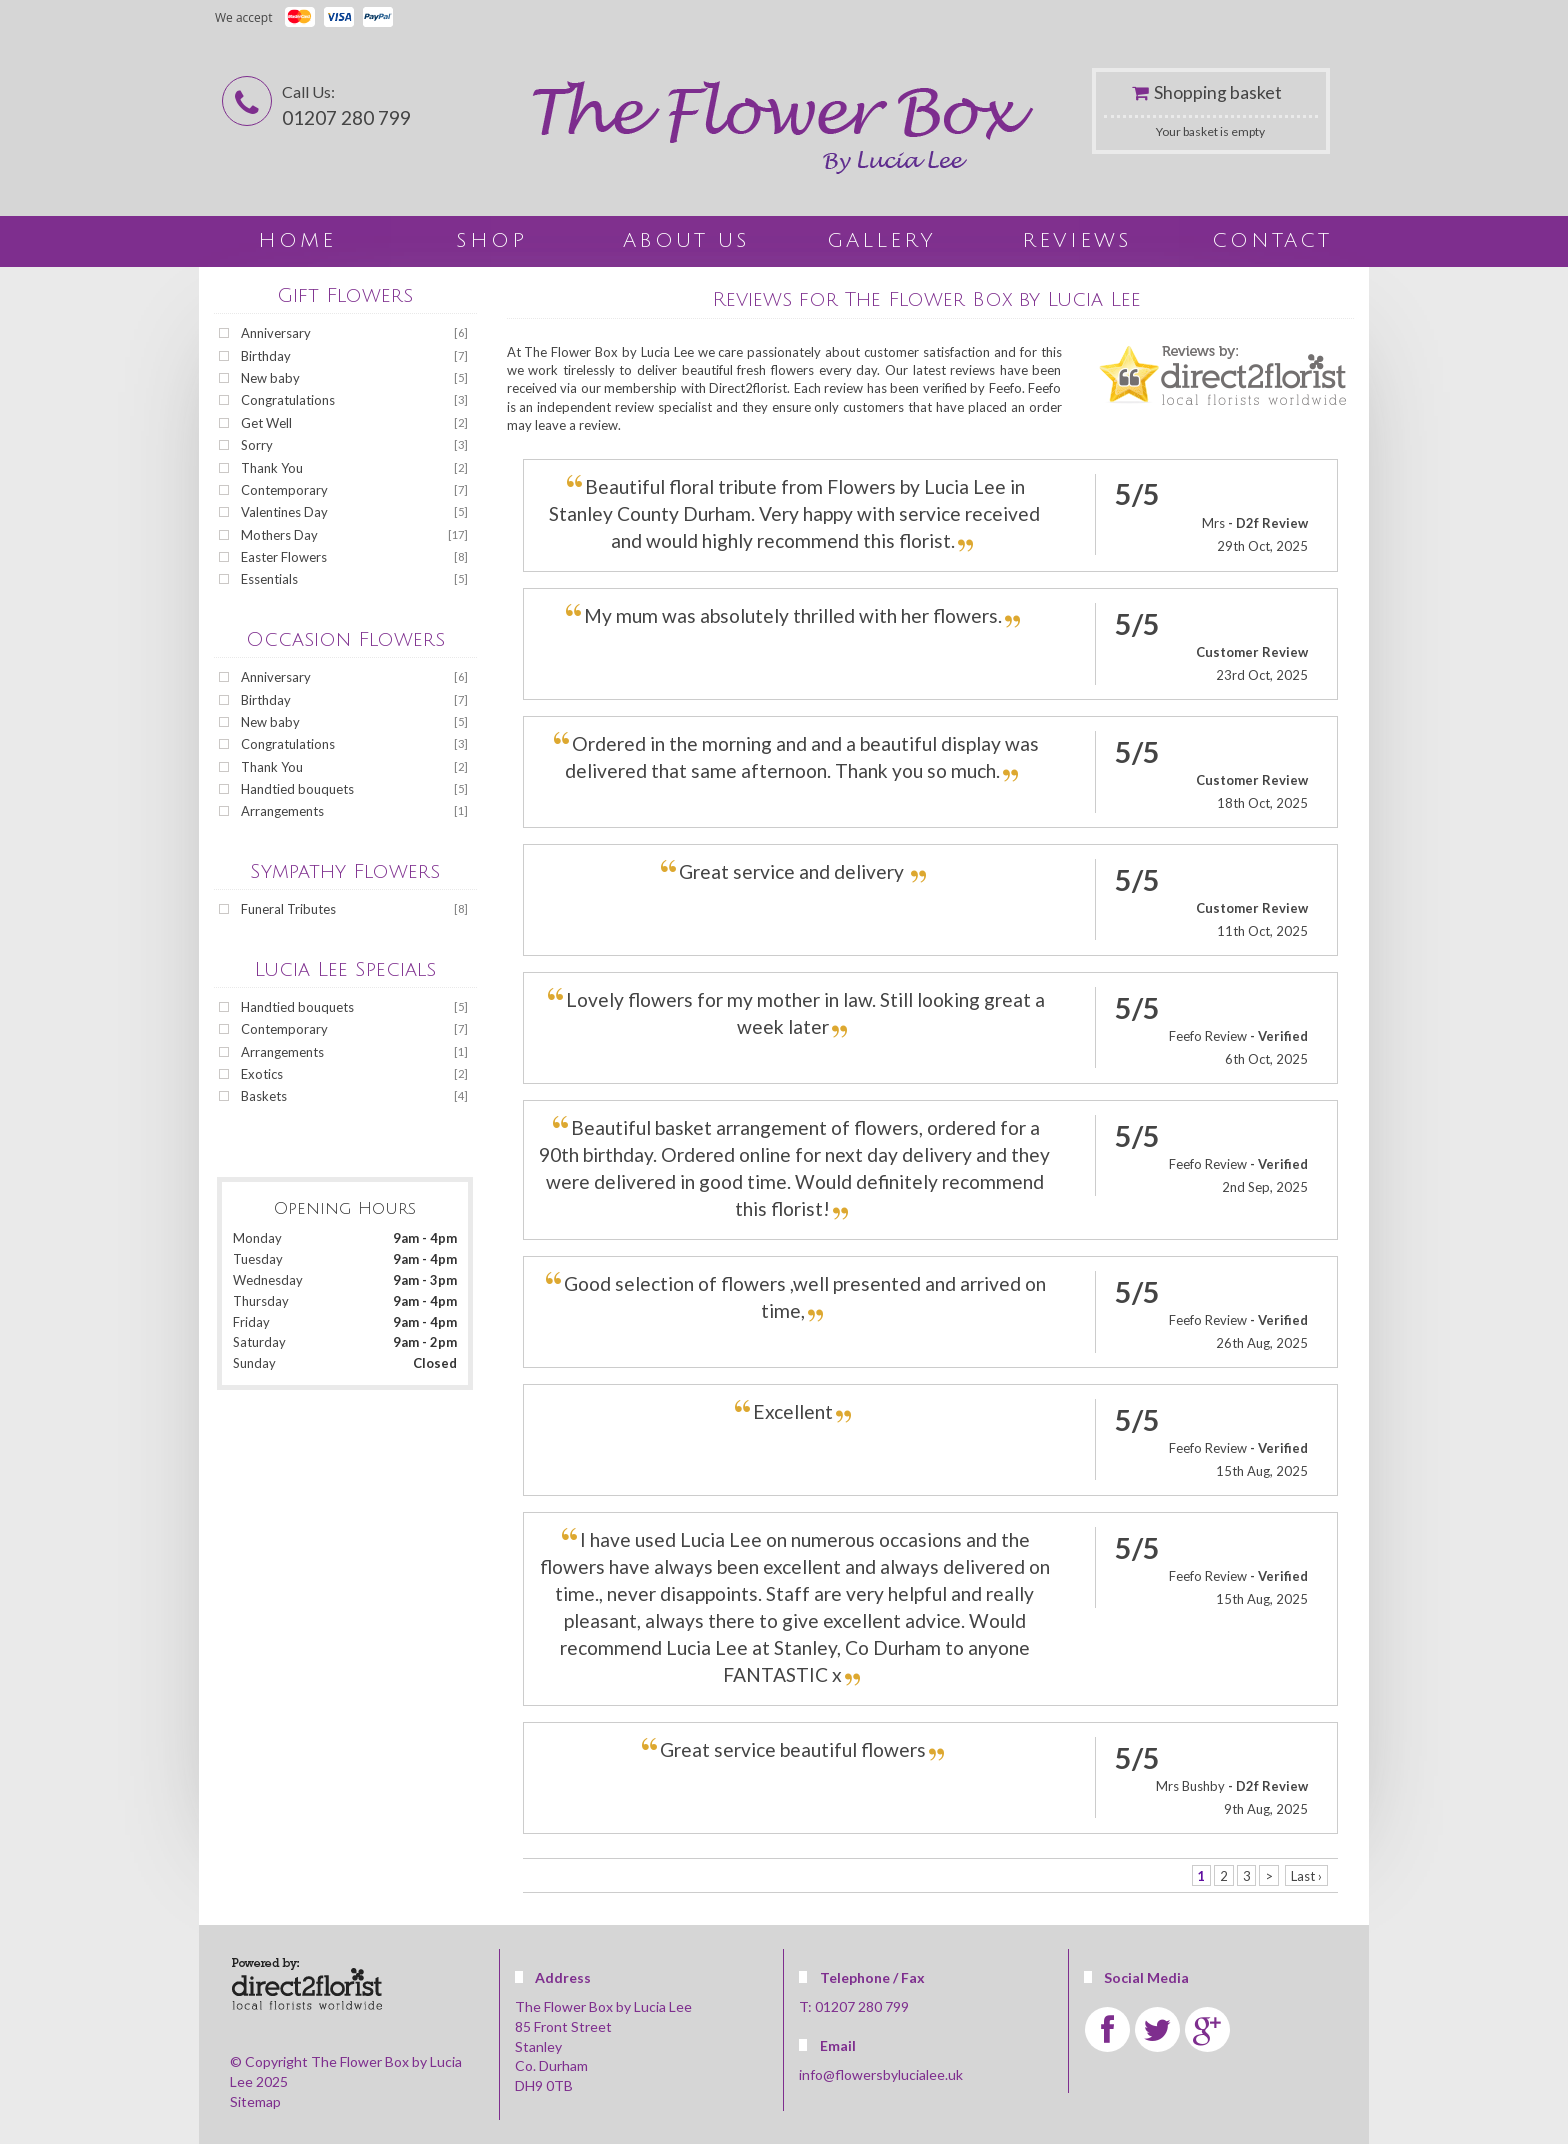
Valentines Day (284, 512)
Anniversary (276, 333)
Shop (491, 241)
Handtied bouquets (297, 789)
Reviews (1077, 241)
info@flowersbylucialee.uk (881, 2074)
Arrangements (282, 811)
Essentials (269, 579)
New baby (270, 378)
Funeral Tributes (288, 909)
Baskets (264, 1096)
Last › (1306, 1875)
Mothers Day (279, 535)
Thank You (272, 468)
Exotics (262, 1074)
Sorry (257, 445)
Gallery (881, 241)
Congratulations (288, 400)
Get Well (266, 423)
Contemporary (284, 490)
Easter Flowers (284, 557)
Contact (1272, 241)
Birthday (266, 356)
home (297, 241)
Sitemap (255, 2101)
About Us (686, 241)
